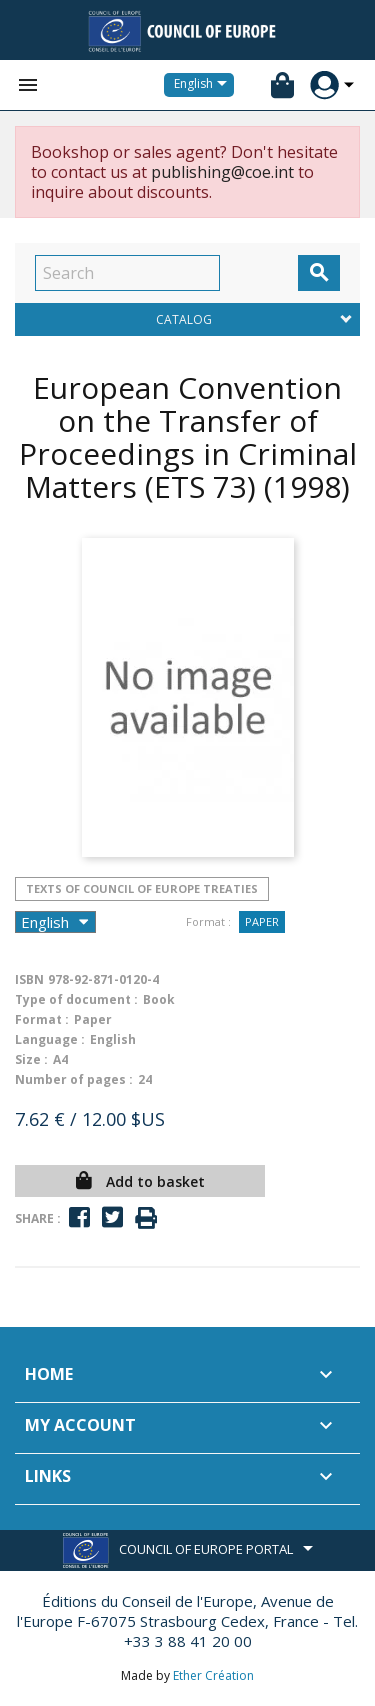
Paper (262, 921)
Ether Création (213, 1675)
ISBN (29, 979)
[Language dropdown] (204, 85)
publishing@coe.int (222, 172)
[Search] (127, 273)
